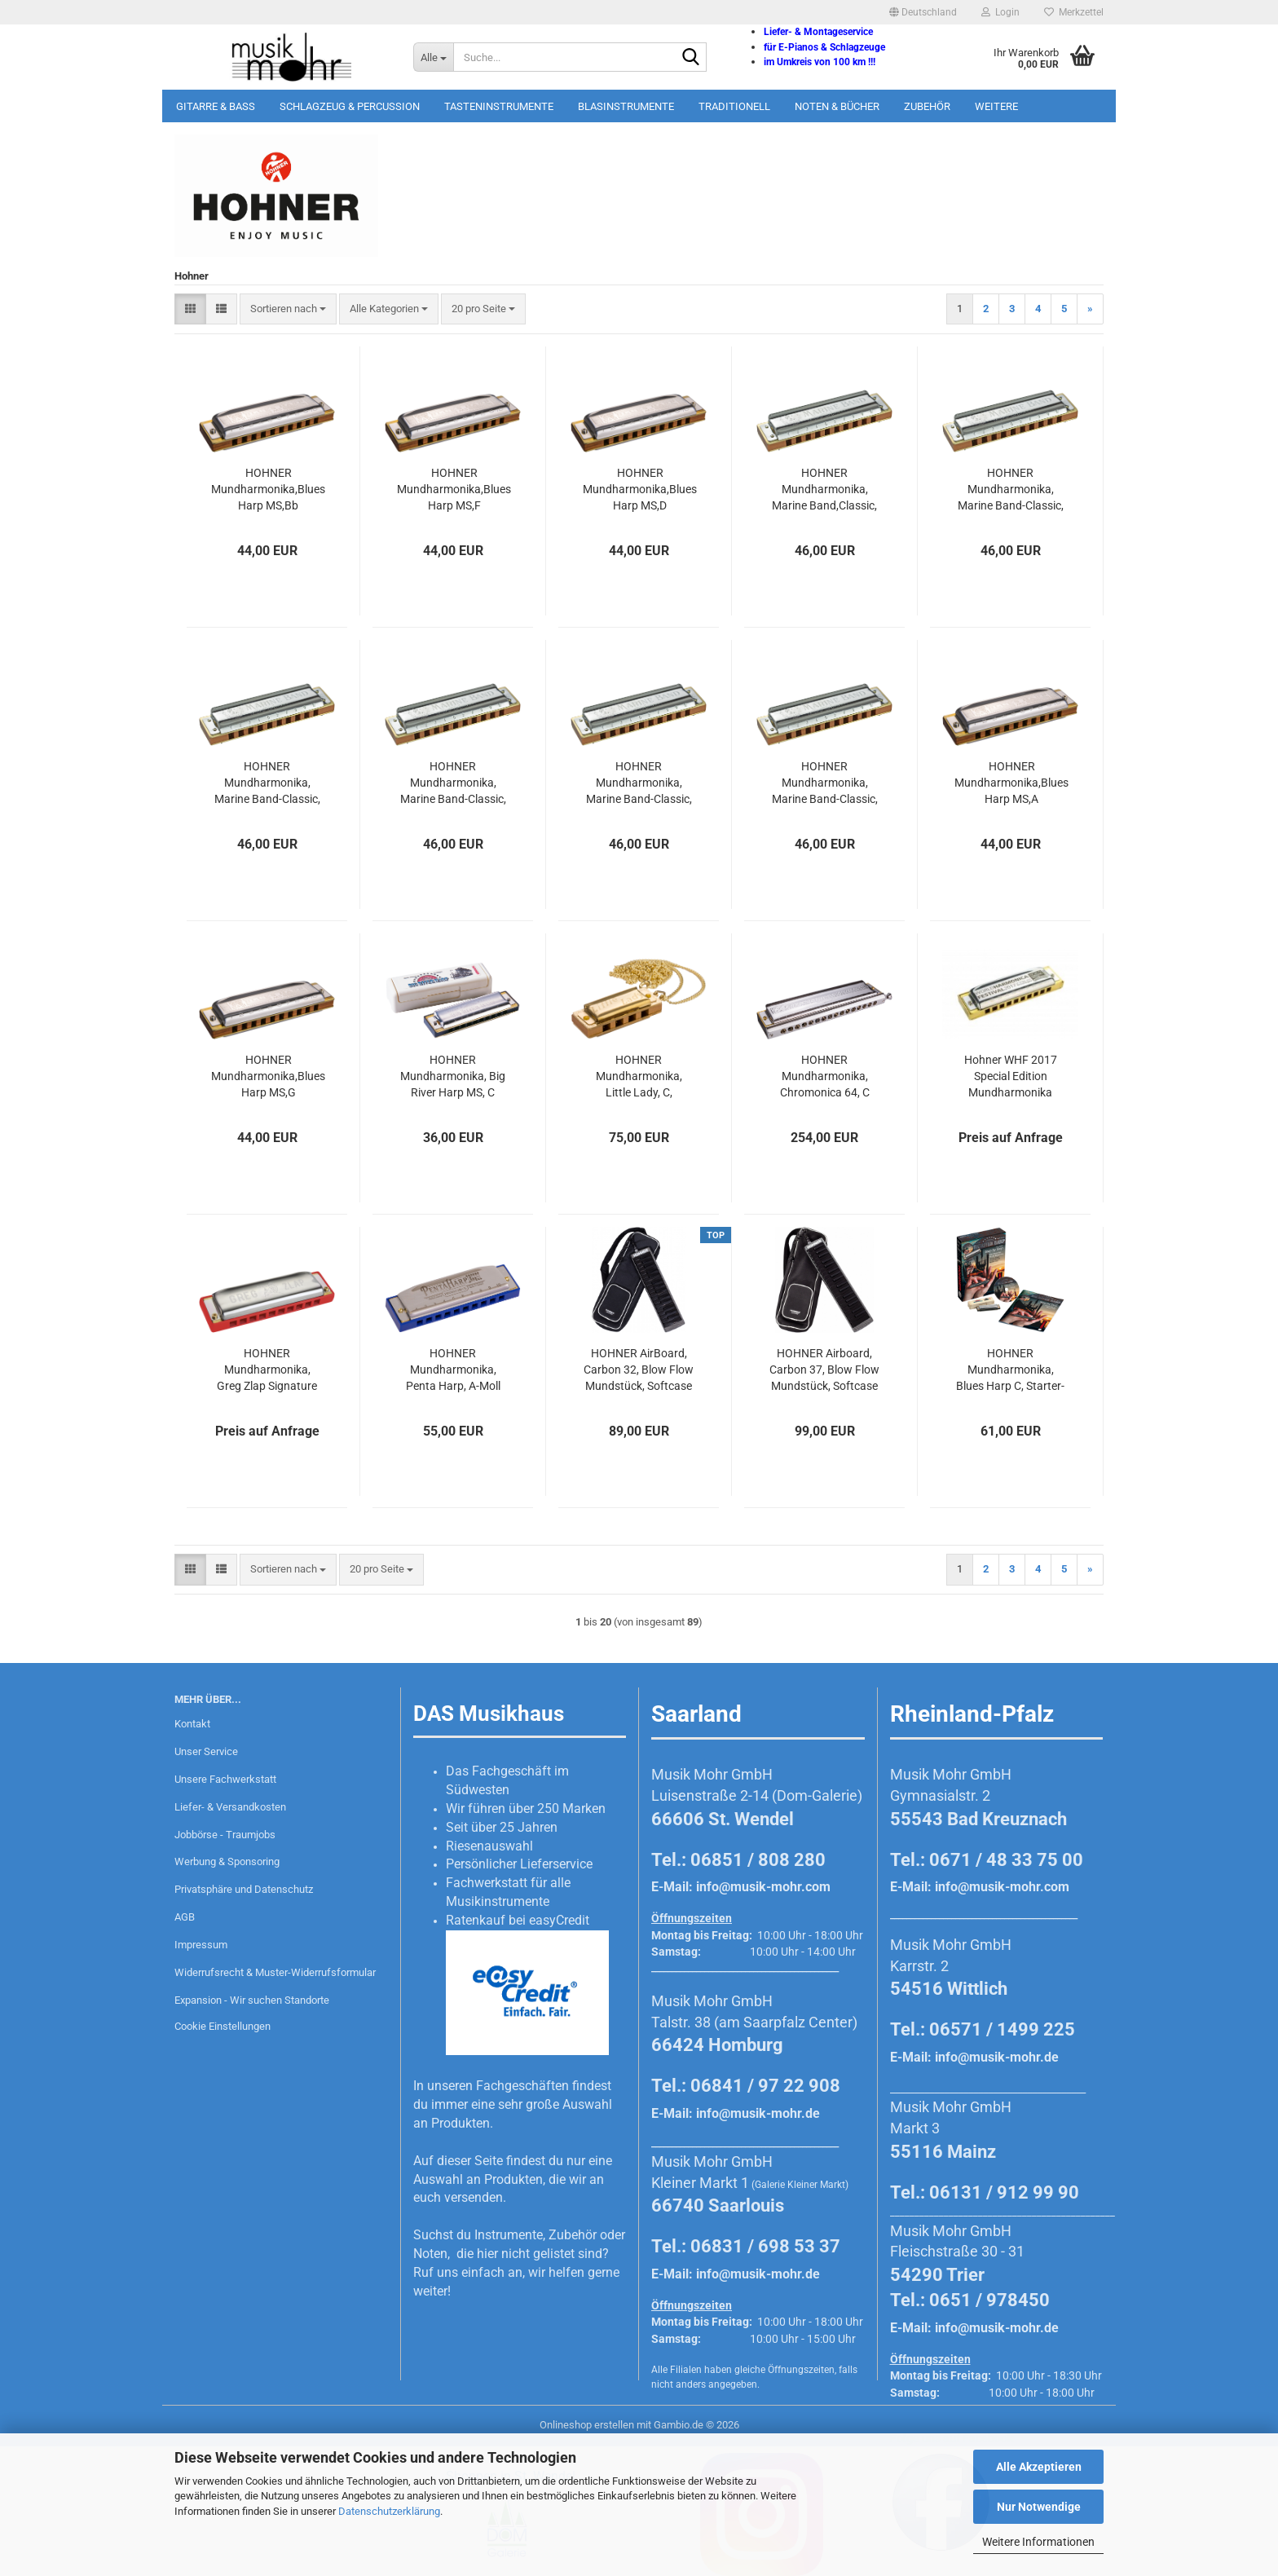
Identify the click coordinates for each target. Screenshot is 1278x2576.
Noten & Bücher (837, 106)
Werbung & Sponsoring (227, 1861)
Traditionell (734, 106)
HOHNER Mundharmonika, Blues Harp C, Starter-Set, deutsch (1010, 1370)
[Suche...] (433, 57)
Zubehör (927, 106)
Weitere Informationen (1038, 2541)
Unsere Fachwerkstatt (225, 1779)
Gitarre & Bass (215, 106)
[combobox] (288, 309)
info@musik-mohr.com (763, 1887)
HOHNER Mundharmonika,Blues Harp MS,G (268, 1076)
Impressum (200, 1945)
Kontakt (192, 1724)
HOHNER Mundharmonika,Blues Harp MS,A (1011, 782)
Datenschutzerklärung (389, 2511)
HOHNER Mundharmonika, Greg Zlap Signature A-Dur (267, 1370)
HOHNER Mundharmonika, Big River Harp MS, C (452, 1076)
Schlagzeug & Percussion (350, 106)
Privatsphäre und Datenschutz (243, 1889)
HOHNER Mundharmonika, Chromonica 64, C (825, 1076)
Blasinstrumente (626, 106)
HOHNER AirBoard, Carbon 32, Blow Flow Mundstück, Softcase (639, 1369)
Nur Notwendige (1039, 2506)
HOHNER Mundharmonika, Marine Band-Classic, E (267, 783)
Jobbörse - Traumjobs (224, 1834)
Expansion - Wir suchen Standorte (251, 2000)
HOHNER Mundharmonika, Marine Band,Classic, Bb (824, 490)
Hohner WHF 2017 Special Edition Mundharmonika (1010, 1076)
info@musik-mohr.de (758, 2113)
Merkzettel (1074, 12)
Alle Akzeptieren (1039, 2466)
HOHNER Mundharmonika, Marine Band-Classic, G (453, 783)
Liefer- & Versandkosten (230, 1807)
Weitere (996, 106)
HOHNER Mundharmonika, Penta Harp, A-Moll (453, 1369)
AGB (184, 1917)
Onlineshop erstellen (587, 2425)
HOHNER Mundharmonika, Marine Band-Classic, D (639, 783)
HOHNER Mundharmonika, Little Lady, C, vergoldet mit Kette (638, 1077)
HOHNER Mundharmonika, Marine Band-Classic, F (1011, 490)
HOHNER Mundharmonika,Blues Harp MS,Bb (268, 489)
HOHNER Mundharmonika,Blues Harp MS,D (640, 489)
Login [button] (1000, 12)
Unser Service (206, 1751)
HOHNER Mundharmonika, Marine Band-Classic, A (825, 783)
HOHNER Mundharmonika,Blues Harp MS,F (454, 489)
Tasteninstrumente (498, 106)
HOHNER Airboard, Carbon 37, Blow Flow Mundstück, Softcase (824, 1369)
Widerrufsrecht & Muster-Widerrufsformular (275, 1972)
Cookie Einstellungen (222, 2026)
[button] (923, 12)
